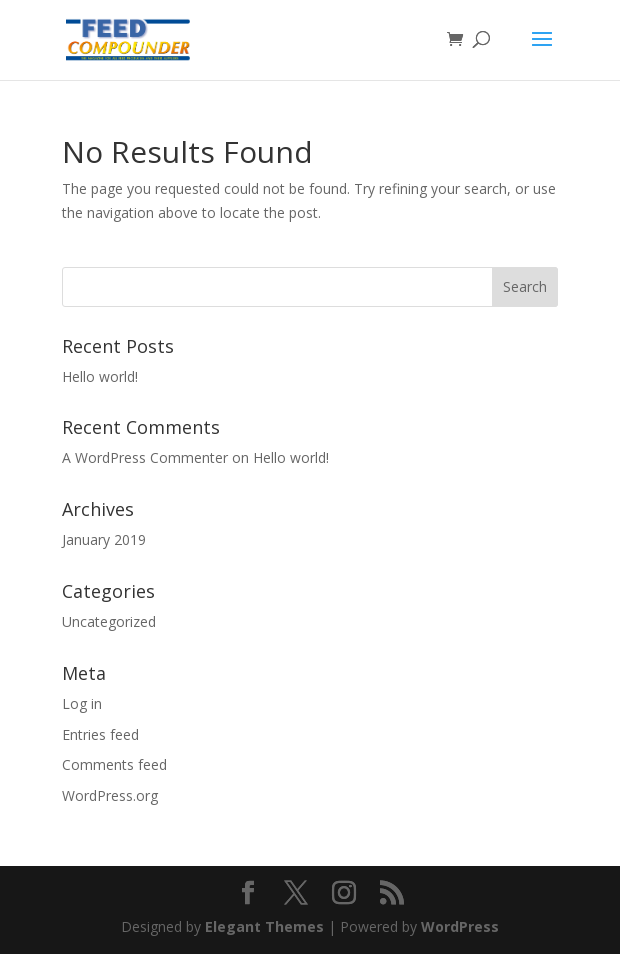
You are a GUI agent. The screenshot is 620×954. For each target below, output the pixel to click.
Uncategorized (109, 621)
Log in (82, 703)
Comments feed (114, 764)
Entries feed (100, 734)
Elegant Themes (264, 926)
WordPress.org (110, 795)
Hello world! (100, 376)
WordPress (460, 926)
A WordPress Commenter (145, 457)
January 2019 (104, 539)
